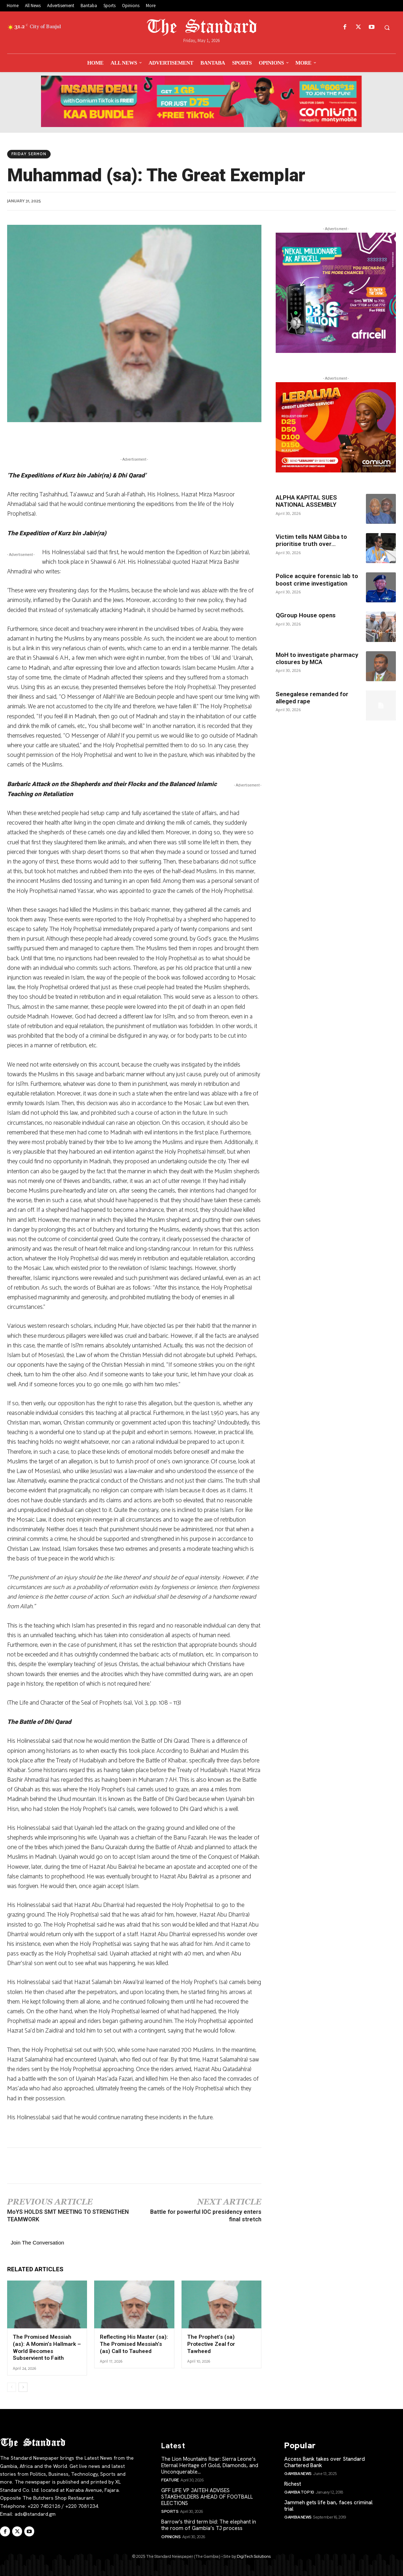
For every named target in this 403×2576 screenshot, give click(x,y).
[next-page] (23, 2387)
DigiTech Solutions (254, 2555)
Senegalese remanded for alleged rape (312, 697)
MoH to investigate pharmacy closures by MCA (317, 658)
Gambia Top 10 (299, 2491)
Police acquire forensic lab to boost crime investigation (317, 579)
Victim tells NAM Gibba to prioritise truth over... (311, 540)
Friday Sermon (29, 154)
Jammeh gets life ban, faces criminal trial (328, 2505)
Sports (169, 2511)
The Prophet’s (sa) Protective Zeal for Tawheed (211, 2344)
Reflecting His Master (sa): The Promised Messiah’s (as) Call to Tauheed (134, 2344)
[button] (387, 27)
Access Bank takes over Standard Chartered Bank (324, 2462)
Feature (170, 2479)
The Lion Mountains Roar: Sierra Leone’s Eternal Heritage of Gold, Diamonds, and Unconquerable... (209, 2465)
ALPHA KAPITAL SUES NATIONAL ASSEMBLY (306, 501)
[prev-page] (11, 2387)
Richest (292, 2483)
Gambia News (298, 2473)
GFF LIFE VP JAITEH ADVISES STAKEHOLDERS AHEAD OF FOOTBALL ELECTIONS (207, 2496)
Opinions (170, 2536)
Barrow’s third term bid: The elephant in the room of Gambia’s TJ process (208, 2524)
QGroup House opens (306, 615)
